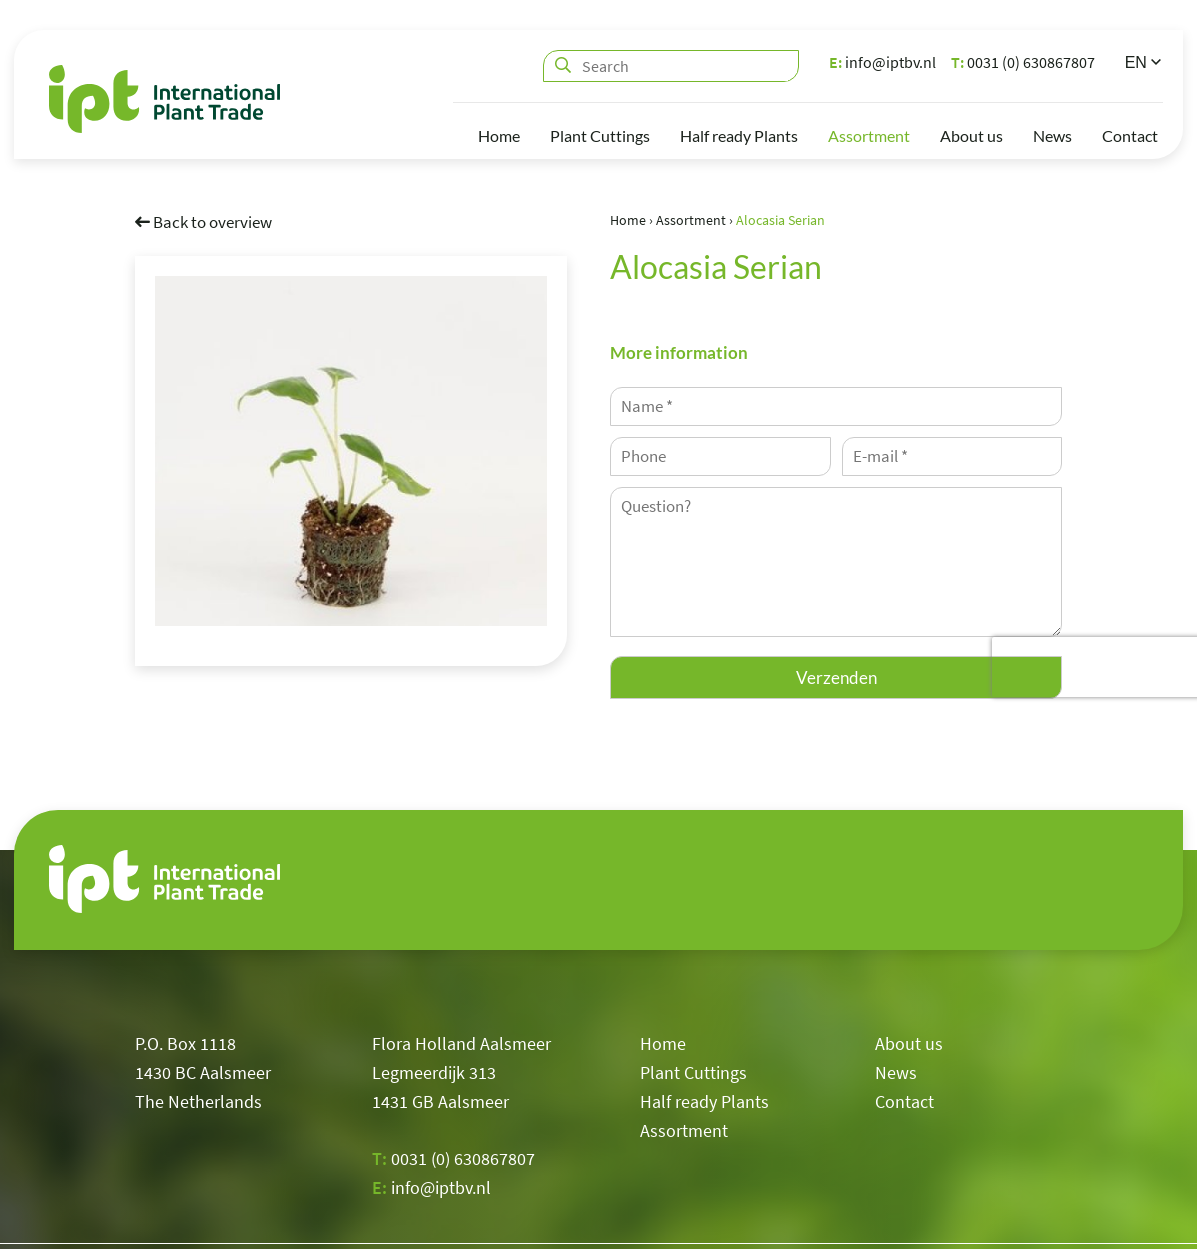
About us (971, 135)
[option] (351, 450)
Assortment (869, 135)
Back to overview (203, 221)
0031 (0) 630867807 (1023, 62)
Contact (1130, 135)
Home (499, 135)
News (1052, 135)
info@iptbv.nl (882, 62)
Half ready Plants (739, 135)
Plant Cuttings (600, 135)
